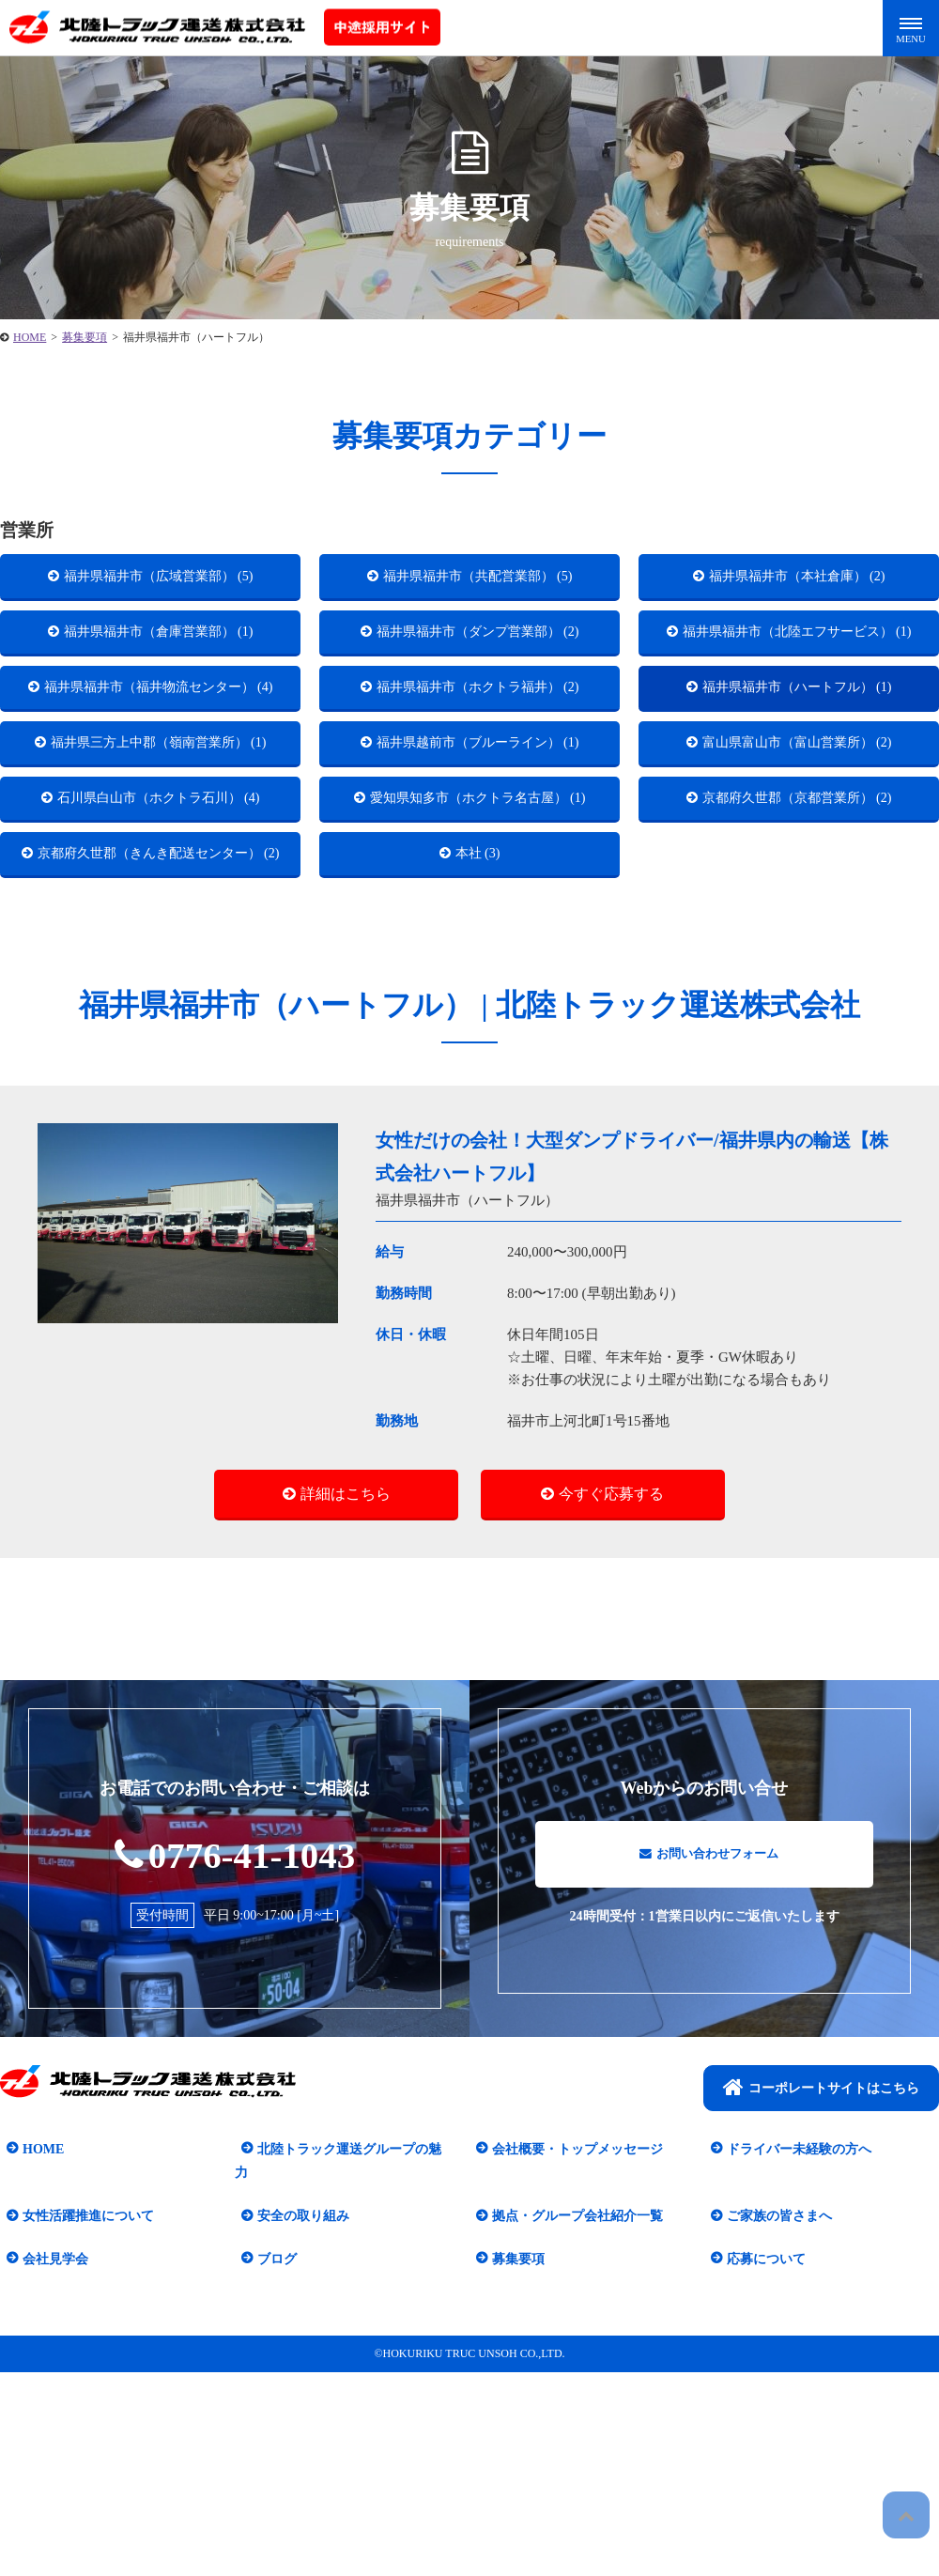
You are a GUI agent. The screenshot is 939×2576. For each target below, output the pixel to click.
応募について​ (759, 2414)
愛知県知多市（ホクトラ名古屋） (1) (479, 922)
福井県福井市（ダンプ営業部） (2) (478, 645)
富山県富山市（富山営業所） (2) (797, 821)
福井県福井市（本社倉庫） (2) (798, 580)
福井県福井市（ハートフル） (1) (797, 733)
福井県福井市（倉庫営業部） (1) (159, 645)
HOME (36, 2328)
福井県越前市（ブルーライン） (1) (478, 821)
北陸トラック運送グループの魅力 (349, 2328)
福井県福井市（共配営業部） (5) (478, 580)
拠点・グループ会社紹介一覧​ (570, 2372)
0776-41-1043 (235, 2032)
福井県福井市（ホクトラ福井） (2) (478, 733)
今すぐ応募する (611, 1670)
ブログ (270, 2414)
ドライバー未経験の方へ (792, 2328)
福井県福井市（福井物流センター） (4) (159, 745)
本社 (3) (478, 999)
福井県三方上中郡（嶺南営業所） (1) (159, 833)
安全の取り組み (297, 2372)
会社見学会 (49, 2414)
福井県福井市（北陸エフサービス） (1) (798, 657)
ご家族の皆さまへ (772, 2372)
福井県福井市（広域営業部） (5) (159, 580)
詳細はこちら (345, 1670)
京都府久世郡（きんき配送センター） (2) (159, 1011)
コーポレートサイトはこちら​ (821, 2267)
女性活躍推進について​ (81, 2372)
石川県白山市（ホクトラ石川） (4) (159, 910)
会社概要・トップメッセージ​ (570, 2328)
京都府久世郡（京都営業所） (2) (797, 910)
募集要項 (511, 2414)
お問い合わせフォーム (709, 2040)
